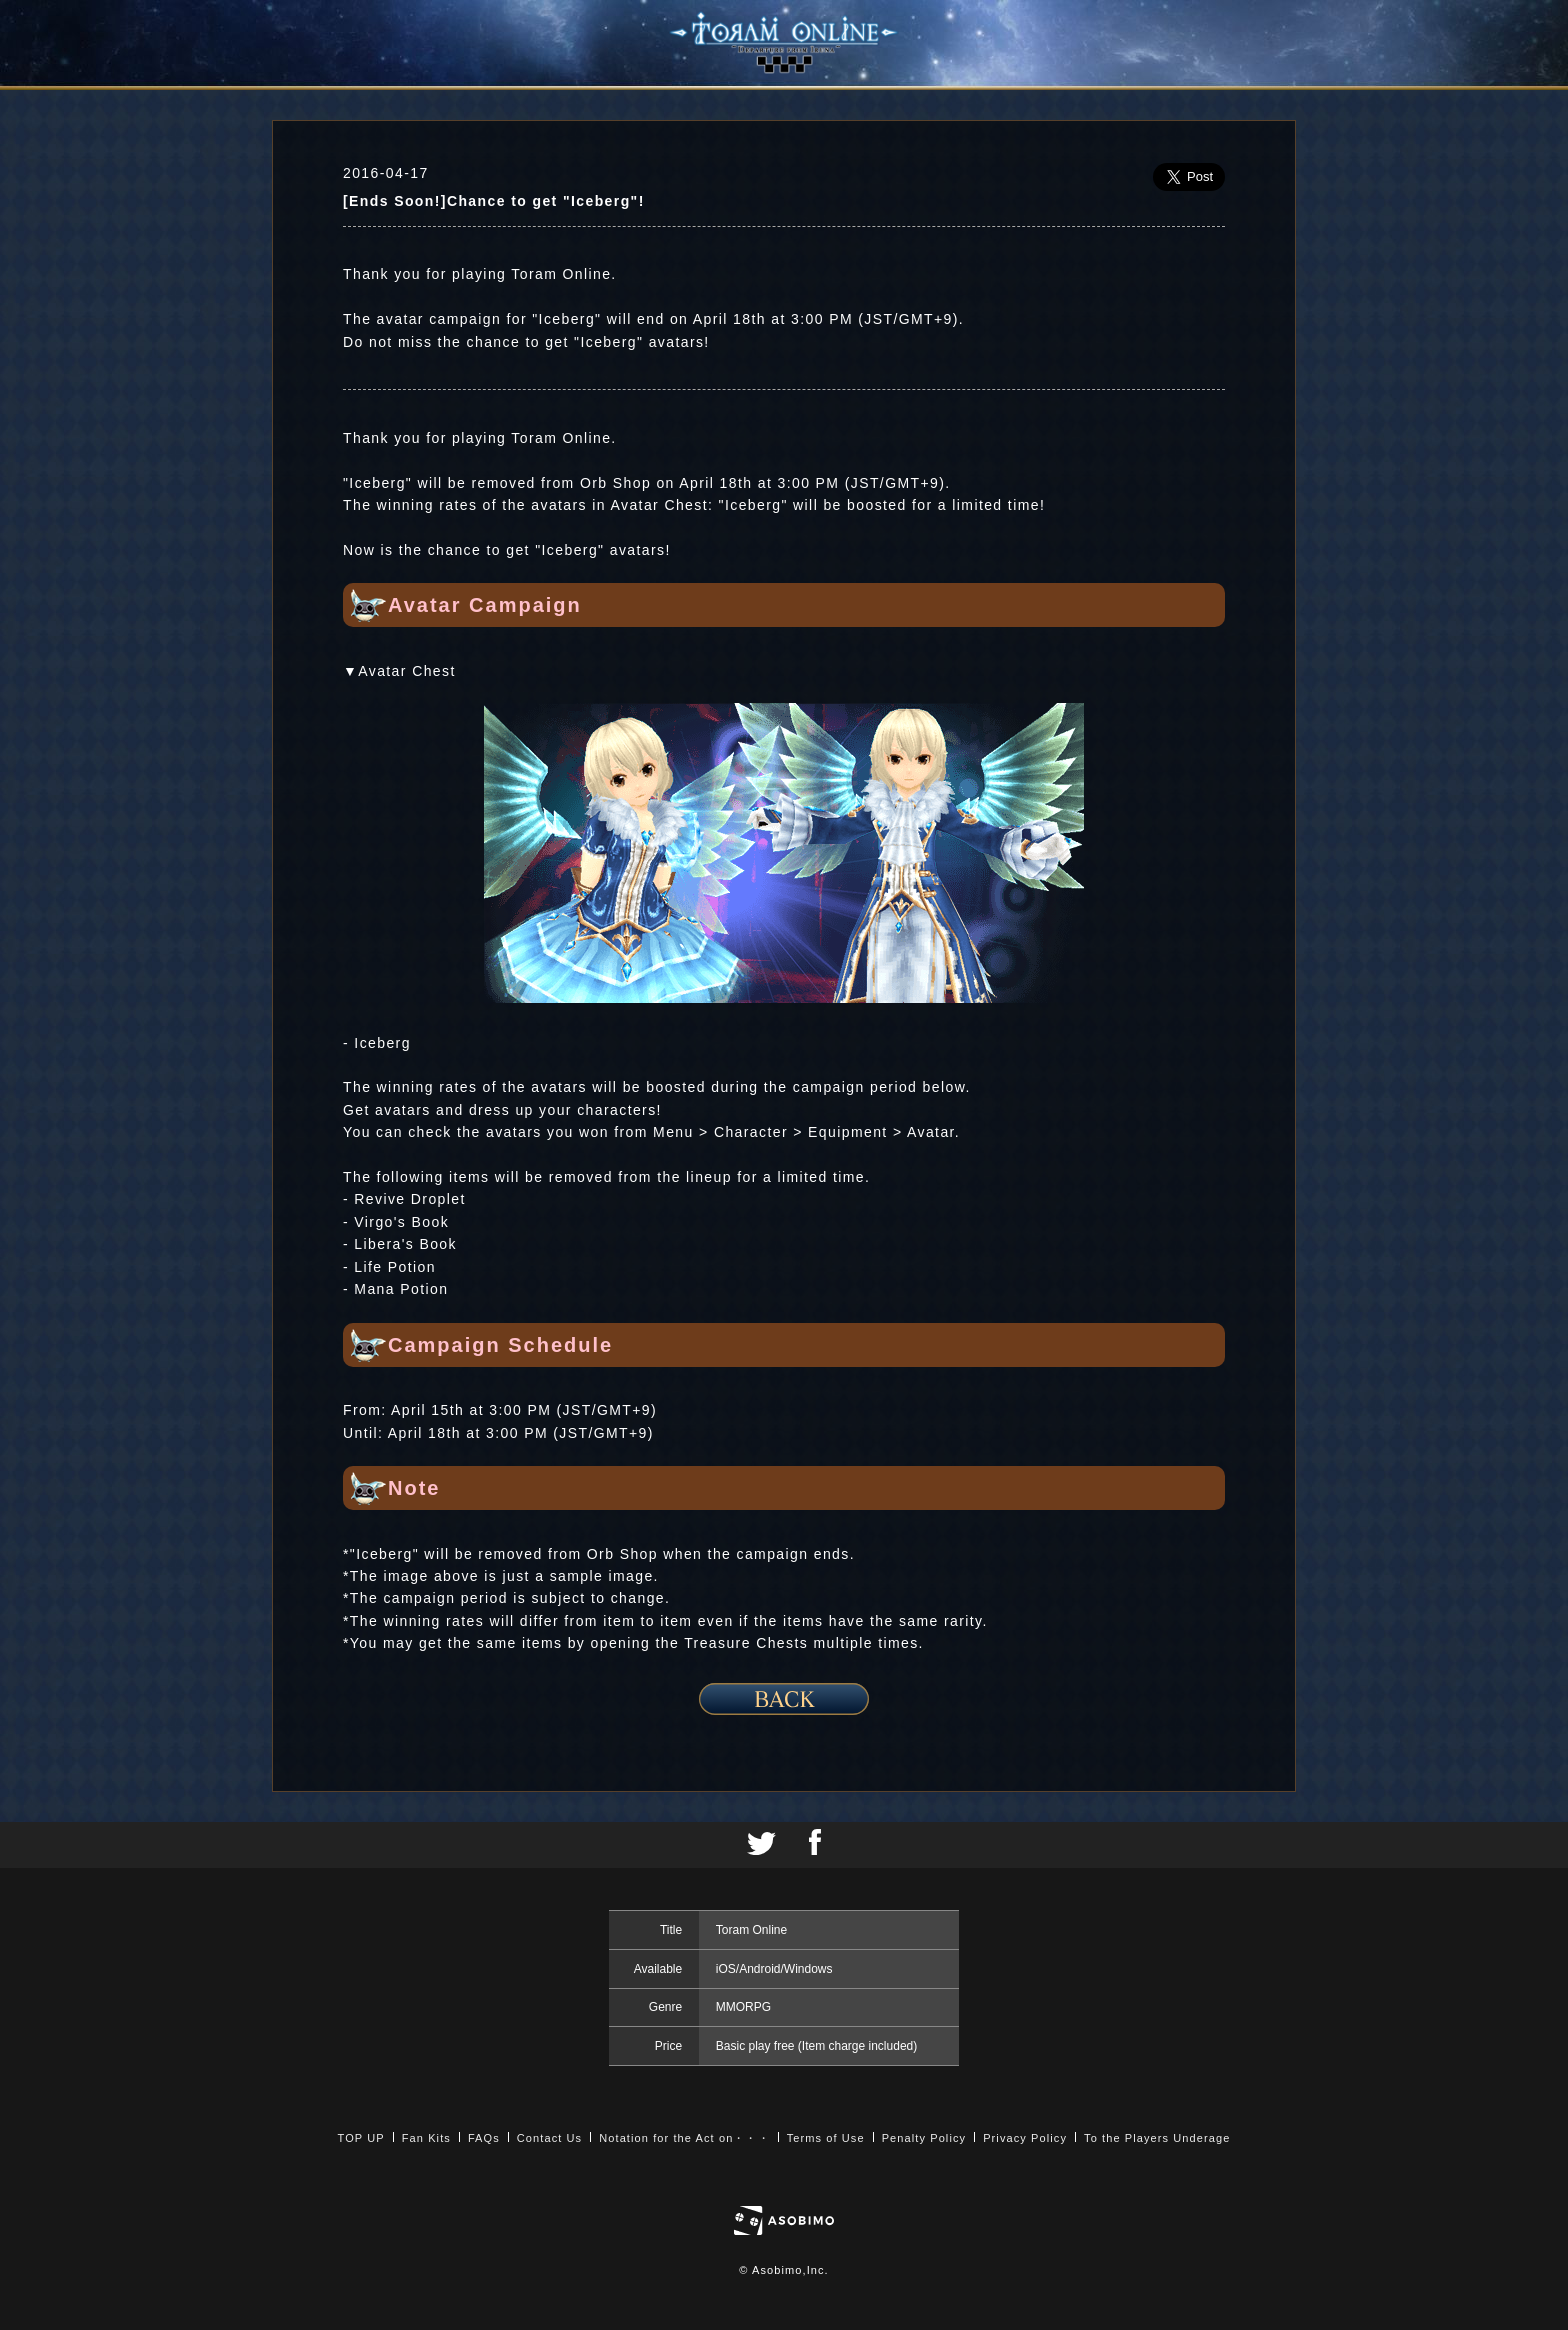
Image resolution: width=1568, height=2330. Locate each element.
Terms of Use (826, 2138)
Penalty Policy (924, 2138)
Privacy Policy (1025, 2138)
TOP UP (361, 2138)
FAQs (484, 2138)
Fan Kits (426, 2138)
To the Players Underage (1157, 2138)
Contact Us (549, 2138)
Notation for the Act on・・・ (684, 2138)
